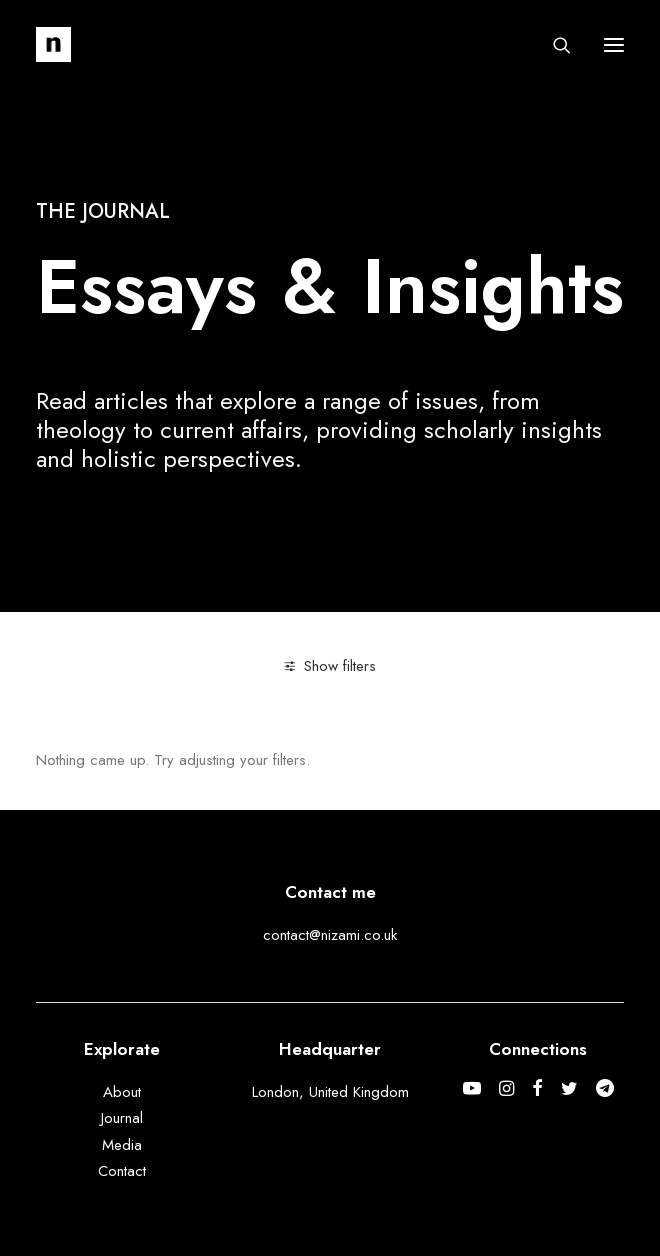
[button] (614, 44)
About (122, 1092)
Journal (122, 1118)
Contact (122, 1171)
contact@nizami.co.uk (330, 935)
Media (122, 1145)
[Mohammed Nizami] (53, 44)
